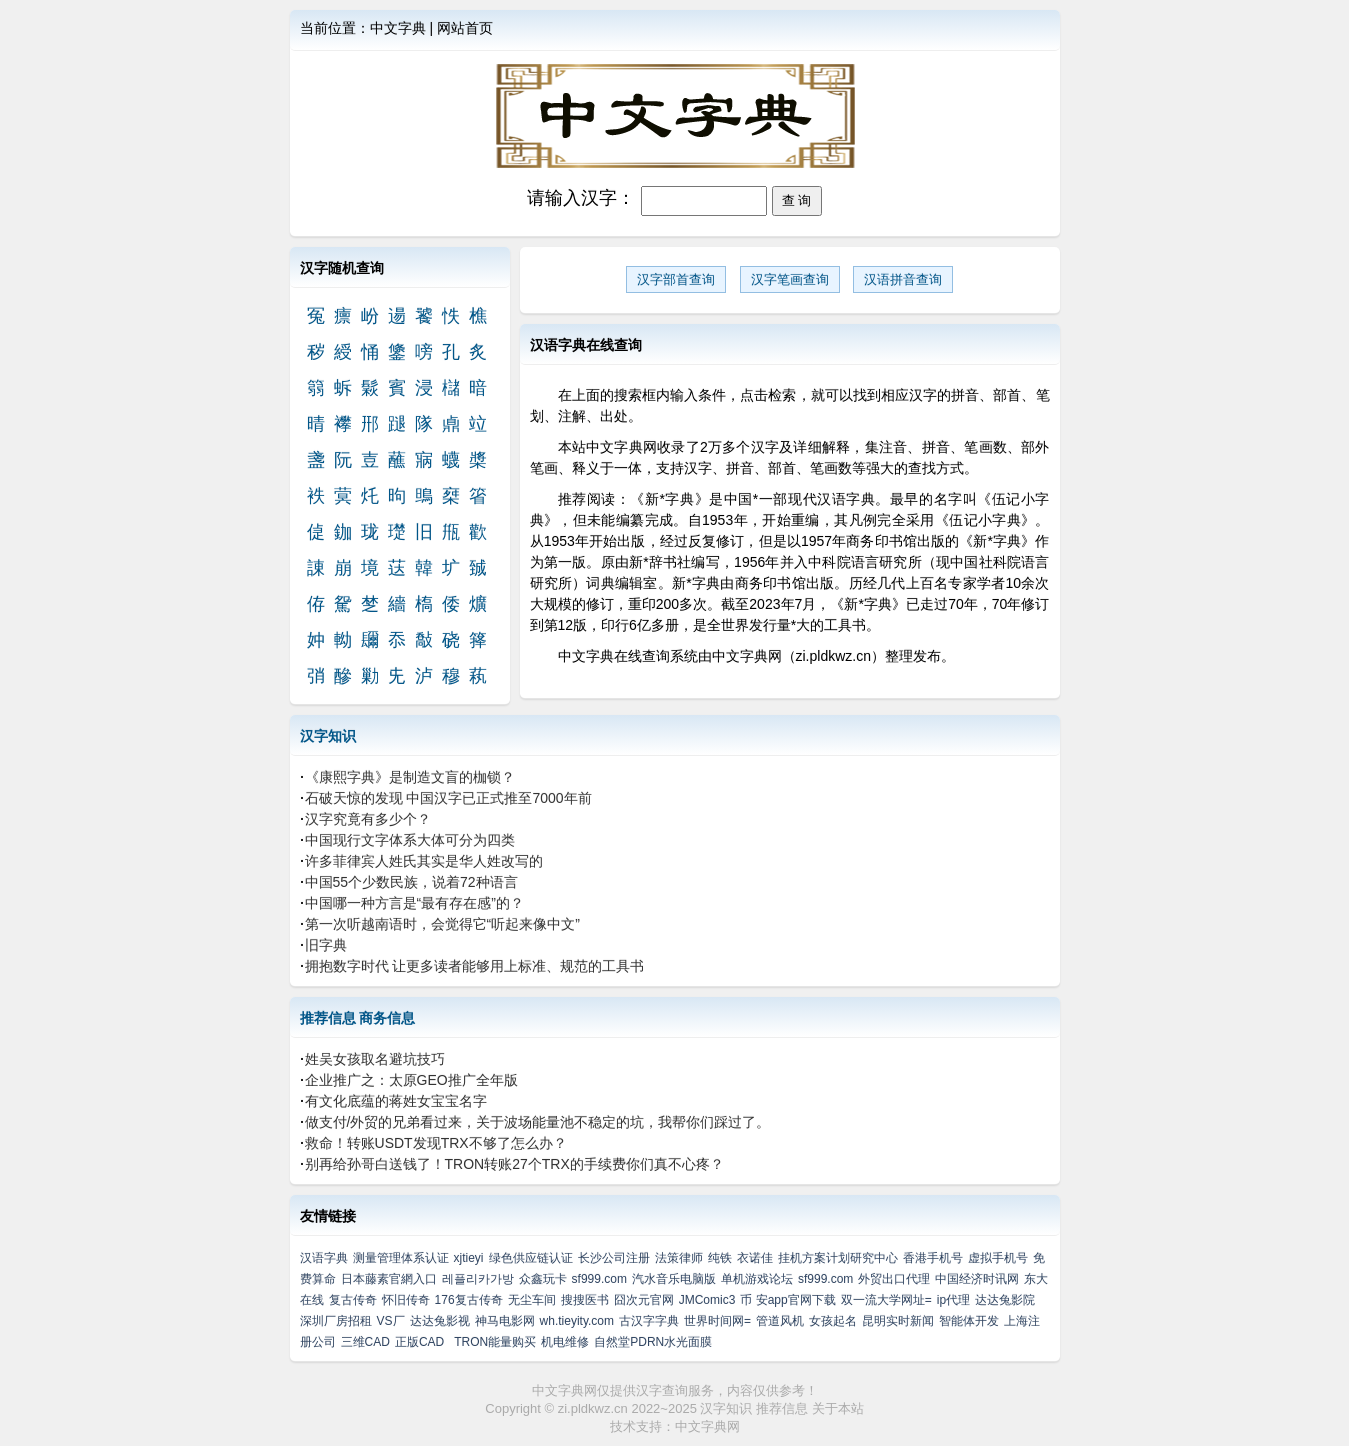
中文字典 (398, 28)
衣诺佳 (755, 1258)
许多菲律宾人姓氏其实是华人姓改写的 (424, 861)
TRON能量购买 (495, 1342)
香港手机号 (933, 1258)
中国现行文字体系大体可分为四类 (410, 840)
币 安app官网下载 (787, 1300)
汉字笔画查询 (790, 279)
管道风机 (780, 1321)
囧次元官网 (644, 1300)
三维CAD (365, 1342)
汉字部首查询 (676, 279)
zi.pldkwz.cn (593, 1408)
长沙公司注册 (614, 1258)
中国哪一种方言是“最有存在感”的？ (414, 903)
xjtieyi (469, 1258)
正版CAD (419, 1342)
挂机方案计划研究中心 (838, 1258)
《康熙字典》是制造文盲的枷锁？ (410, 777)
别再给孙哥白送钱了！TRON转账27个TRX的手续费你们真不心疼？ (514, 1164)
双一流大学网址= (886, 1300)
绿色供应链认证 (531, 1258)
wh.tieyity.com (577, 1321)
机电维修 (565, 1342)
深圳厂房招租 (336, 1321)
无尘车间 (532, 1300)
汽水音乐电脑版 (674, 1279)
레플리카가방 (478, 1279)
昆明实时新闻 (898, 1321)
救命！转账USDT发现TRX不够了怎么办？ (436, 1143)
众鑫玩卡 (543, 1279)
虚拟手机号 (998, 1258)
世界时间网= (717, 1321)
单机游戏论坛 (757, 1279)
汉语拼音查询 (903, 279)
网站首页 (465, 28)
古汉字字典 (649, 1321)
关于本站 (838, 1408)
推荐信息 (328, 1018)
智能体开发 (969, 1321)
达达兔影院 (1005, 1300)
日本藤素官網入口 (389, 1279)
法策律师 (679, 1258)
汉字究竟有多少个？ (368, 819)
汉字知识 (328, 736)
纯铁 (720, 1258)
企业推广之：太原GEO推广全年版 (411, 1080)
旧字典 (326, 945)
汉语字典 (324, 1258)
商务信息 (387, 1018)
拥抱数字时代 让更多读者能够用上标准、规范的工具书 (475, 966)
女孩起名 (833, 1321)
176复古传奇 (469, 1300)
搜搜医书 (585, 1300)
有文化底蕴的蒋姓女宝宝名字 (396, 1101)
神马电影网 (505, 1321)
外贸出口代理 (894, 1279)
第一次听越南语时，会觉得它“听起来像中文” (442, 924)
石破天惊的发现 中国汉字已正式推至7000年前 (448, 798)
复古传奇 (353, 1300)
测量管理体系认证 (401, 1258)
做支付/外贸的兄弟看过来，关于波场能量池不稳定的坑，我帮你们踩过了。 (538, 1122)
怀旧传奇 (406, 1300)
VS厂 (391, 1321)
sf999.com (599, 1279)
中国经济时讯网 (977, 1279)
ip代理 (953, 1300)
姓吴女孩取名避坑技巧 (375, 1059)
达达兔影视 (440, 1321)
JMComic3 (707, 1300)
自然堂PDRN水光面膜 (653, 1342)
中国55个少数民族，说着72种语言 (411, 882)
